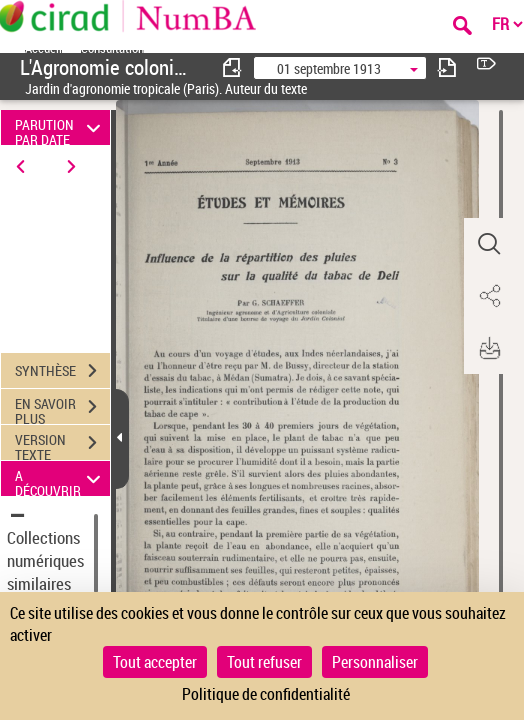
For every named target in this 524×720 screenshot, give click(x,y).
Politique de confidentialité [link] (266, 694)
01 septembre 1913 (329, 68)
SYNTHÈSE (62, 371)
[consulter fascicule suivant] (447, 67)
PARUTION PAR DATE (61, 127)
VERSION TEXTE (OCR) (62, 445)
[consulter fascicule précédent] (233, 67)
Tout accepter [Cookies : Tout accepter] (155, 662)
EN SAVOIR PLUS (62, 409)
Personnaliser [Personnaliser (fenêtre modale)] (375, 662)
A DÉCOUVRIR (61, 478)
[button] (489, 244)
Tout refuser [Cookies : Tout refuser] (264, 662)
